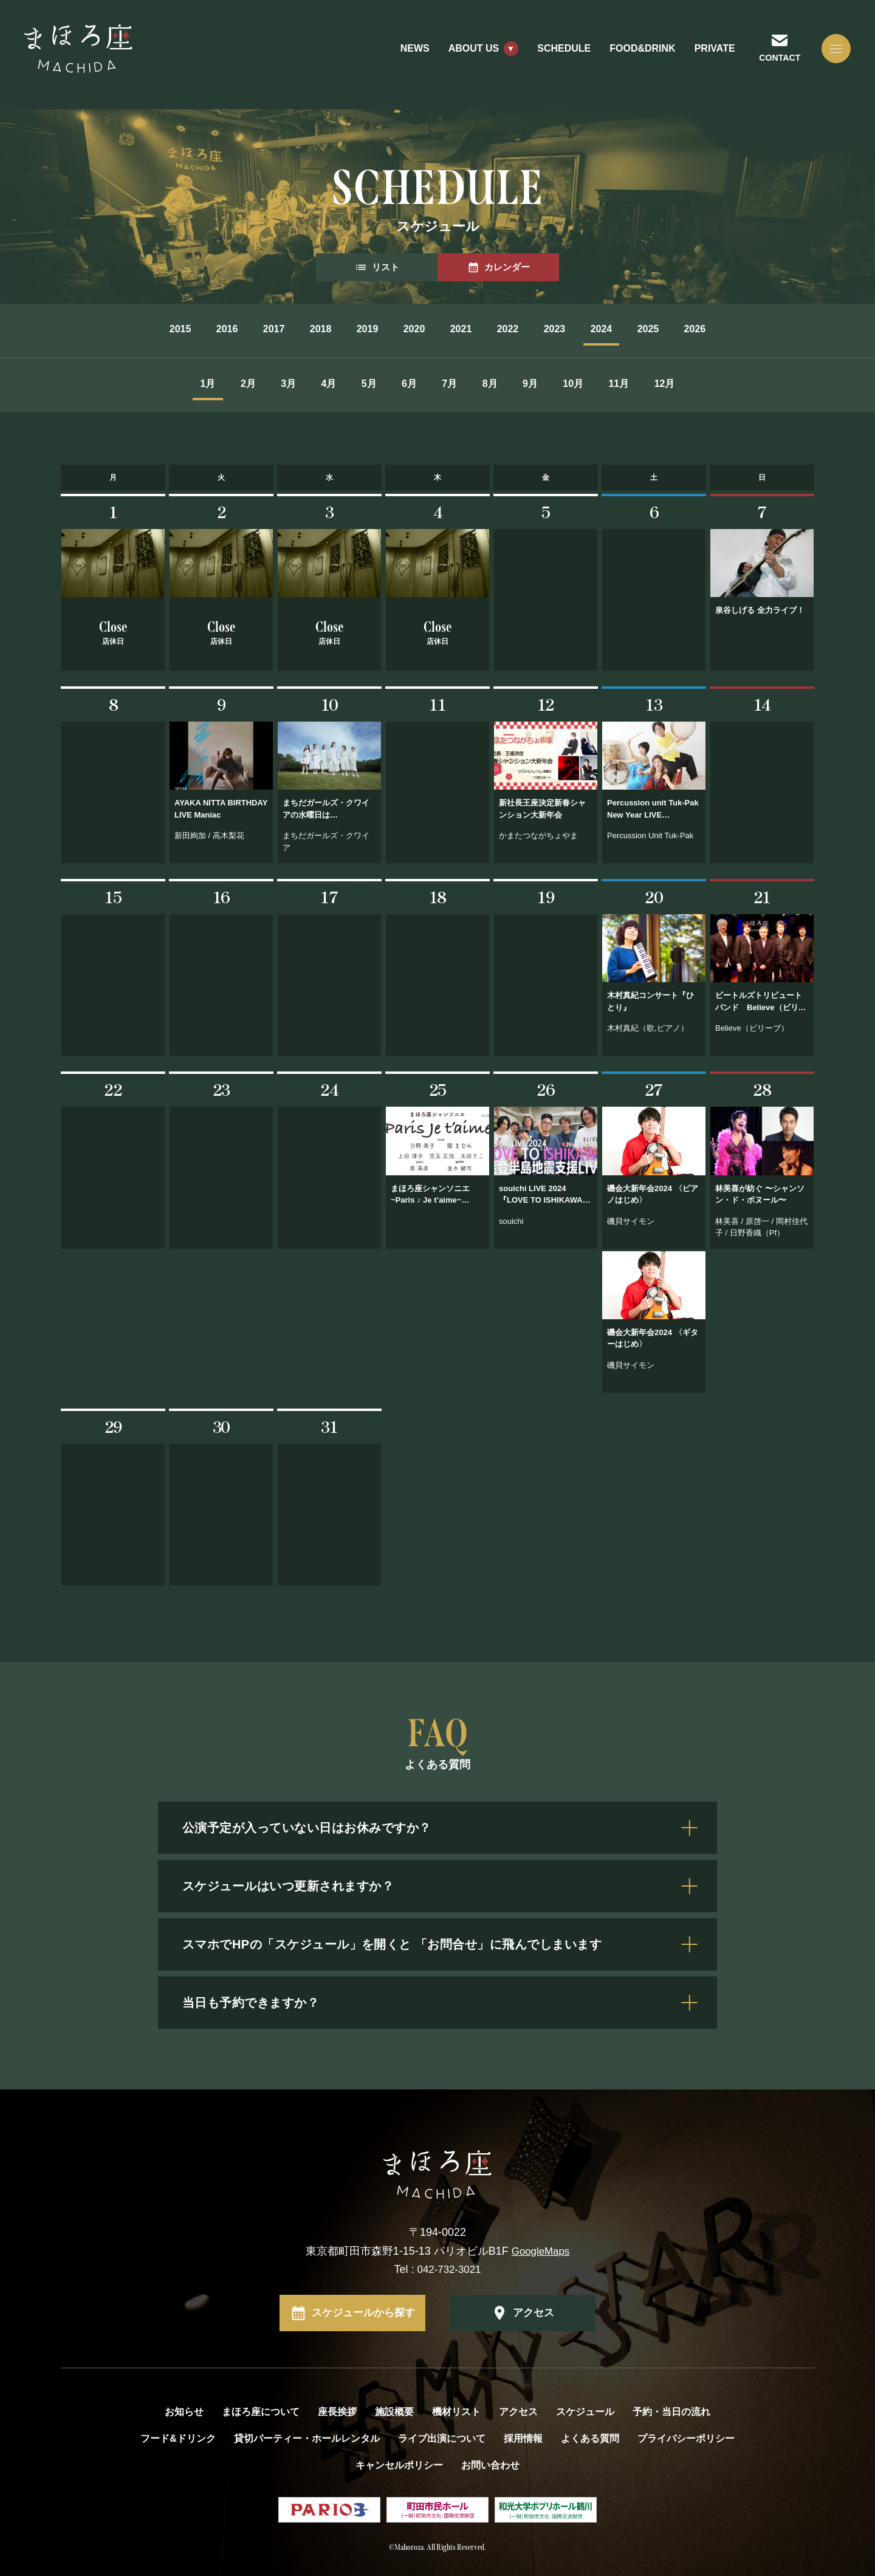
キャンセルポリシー (399, 2463)
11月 (681, 383)
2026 (772, 329)
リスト (377, 267)
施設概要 (394, 2410)
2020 (407, 329)
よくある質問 (590, 2436)
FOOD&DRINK (631, 54)
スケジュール (585, 2410)
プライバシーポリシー (686, 2436)
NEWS (403, 54)
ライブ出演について (442, 2436)
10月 (622, 383)
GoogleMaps (541, 2249)
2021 (468, 329)
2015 (103, 329)
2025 (711, 329)
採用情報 (523, 2436)
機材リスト (456, 2410)
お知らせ (184, 2410)
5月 (347, 383)
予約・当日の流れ (671, 2410)
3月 (239, 383)
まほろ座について (261, 2410)
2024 (650, 329)
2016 (164, 329)
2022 (529, 329)
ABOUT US (462, 54)
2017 (225, 329)
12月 (741, 383)
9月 (565, 383)
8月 (510, 383)
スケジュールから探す (363, 2310)
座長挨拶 (337, 2410)
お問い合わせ (490, 2463)
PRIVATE (703, 54)
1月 (131, 383)
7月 (456, 383)
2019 (346, 329)
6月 (402, 383)
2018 (286, 329)
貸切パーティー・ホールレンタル (307, 2436)
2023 (589, 329)
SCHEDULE (553, 54)
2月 (185, 383)
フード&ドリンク (178, 2436)
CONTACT (771, 63)
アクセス (533, 2310)
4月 (293, 383)
